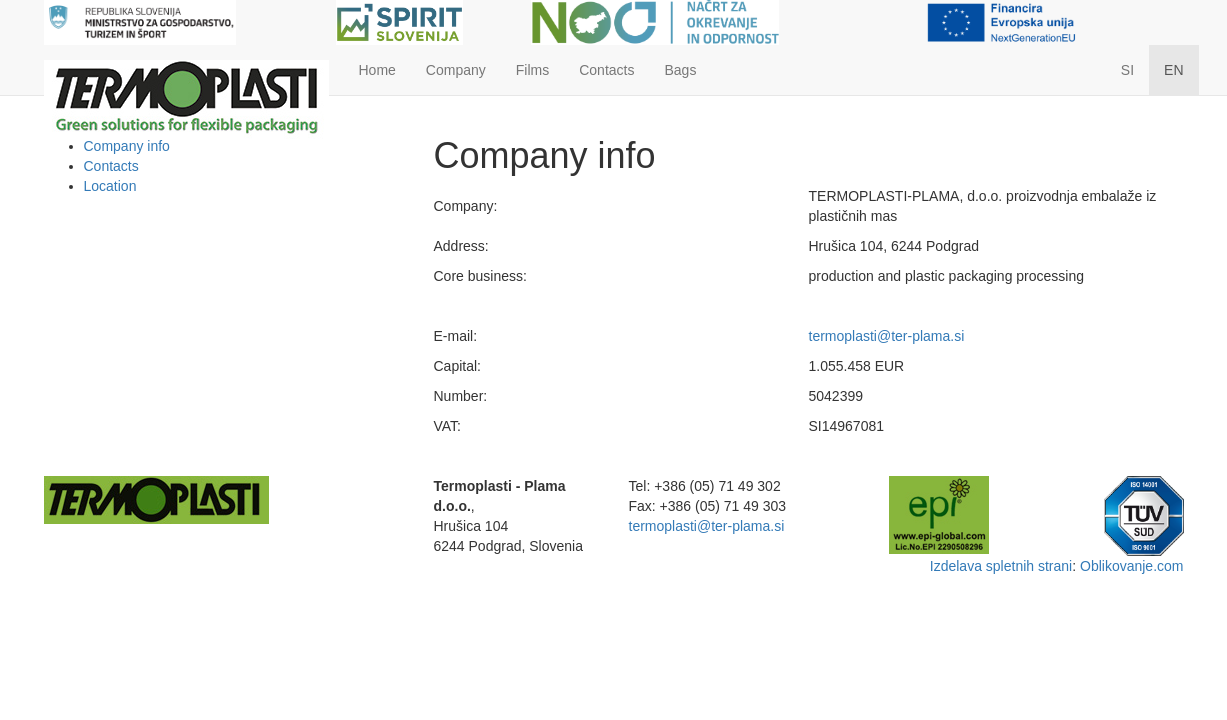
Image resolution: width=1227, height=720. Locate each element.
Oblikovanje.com (1132, 566)
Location (110, 186)
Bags (680, 70)
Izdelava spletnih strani (1001, 566)
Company (456, 70)
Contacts (606, 70)
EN (1173, 70)
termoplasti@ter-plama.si (887, 336)
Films (532, 70)
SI (1127, 70)
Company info (127, 146)
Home (377, 70)
